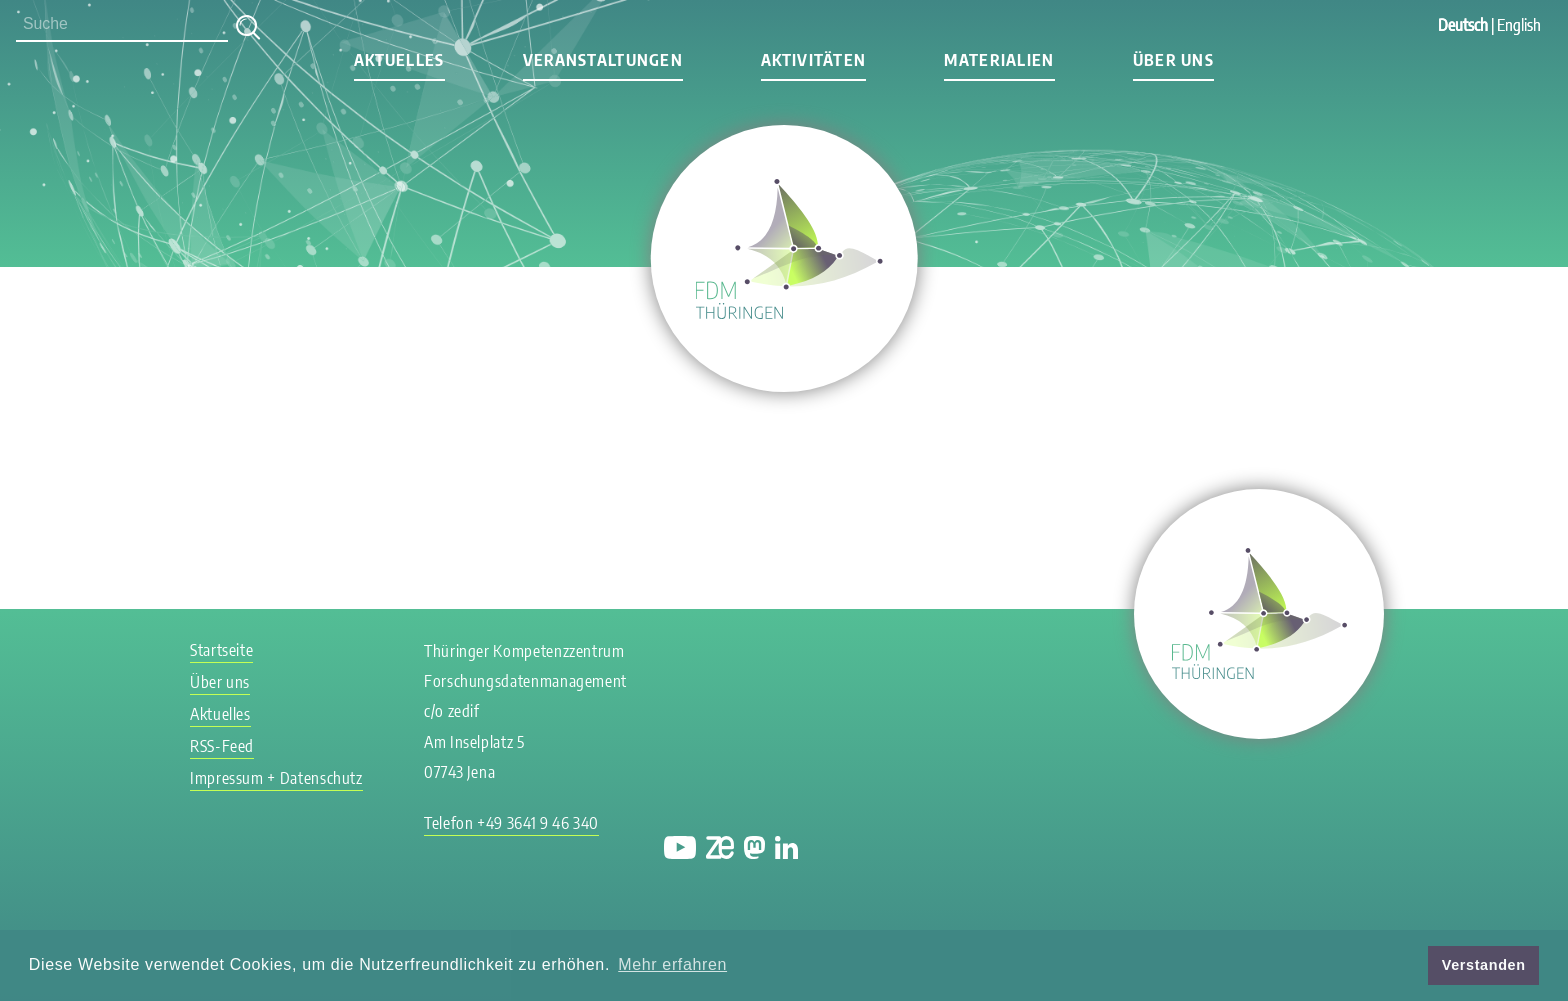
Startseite (221, 650)
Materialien (999, 60)
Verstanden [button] (1484, 965)
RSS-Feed (222, 746)
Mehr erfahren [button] (672, 964)
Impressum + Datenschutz (276, 778)
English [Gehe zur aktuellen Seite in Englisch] (1519, 25)
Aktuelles (399, 60)
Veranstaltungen (603, 60)
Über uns (1173, 60)
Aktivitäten (813, 60)
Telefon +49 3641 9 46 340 (511, 823)
